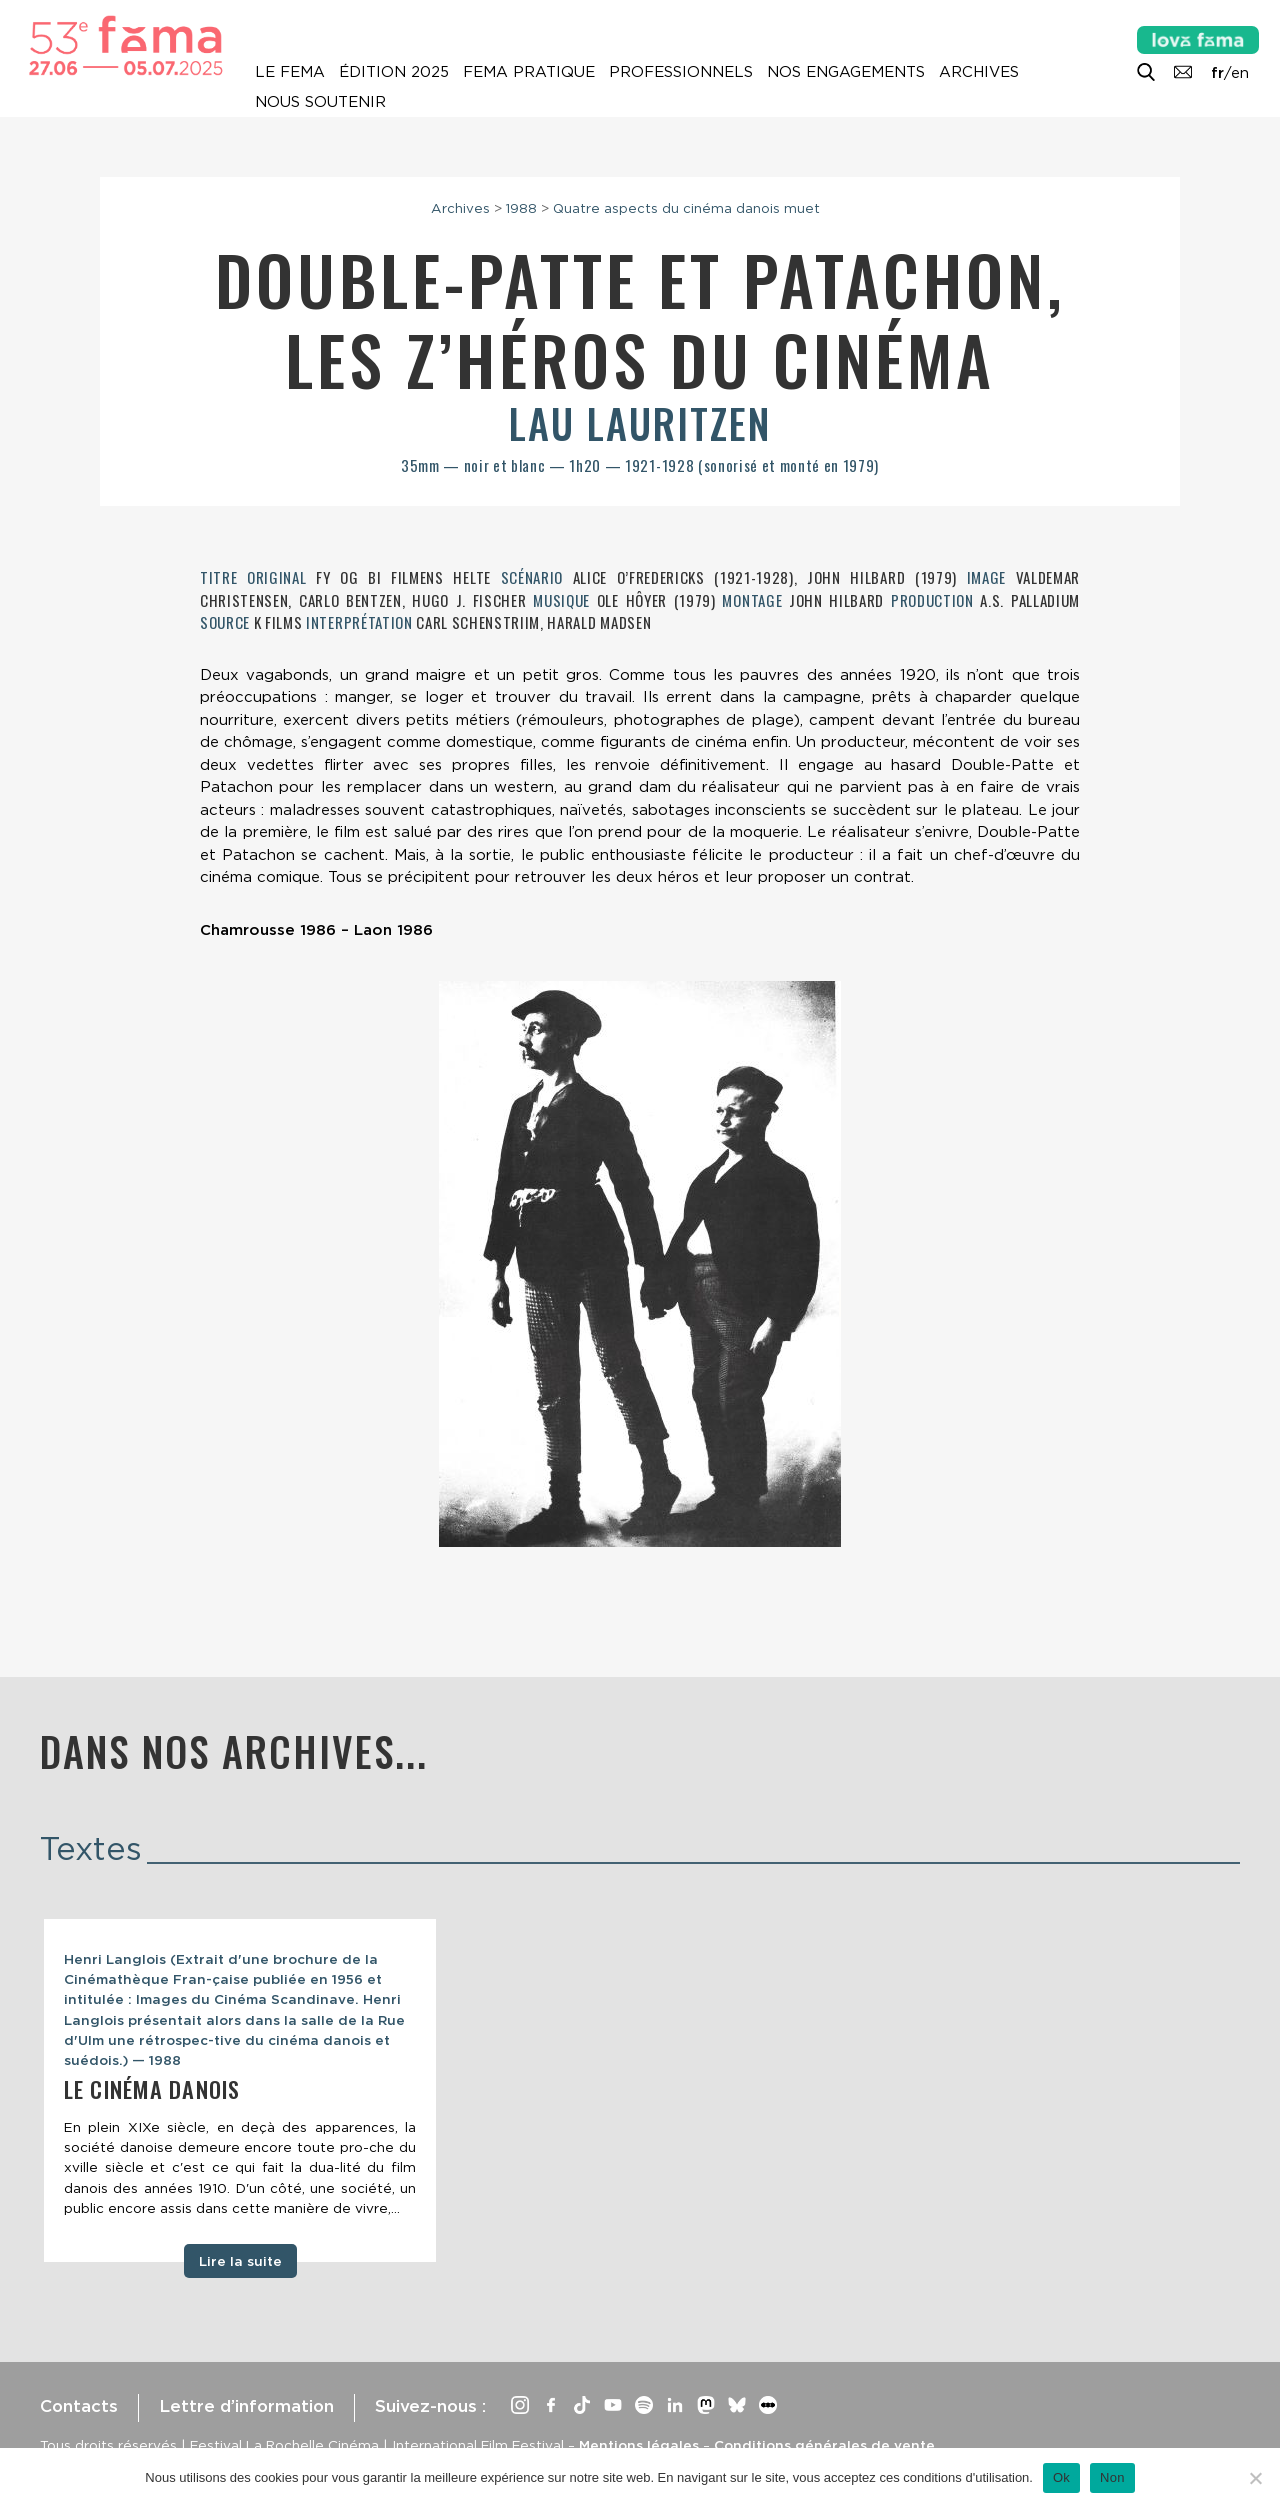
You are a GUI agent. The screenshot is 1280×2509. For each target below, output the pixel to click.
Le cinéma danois (152, 2089)
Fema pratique (529, 72)
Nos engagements (846, 72)
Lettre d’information (246, 2406)
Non (1112, 2477)
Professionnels (681, 72)
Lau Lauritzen (640, 423)
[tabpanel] (240, 2090)
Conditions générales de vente (824, 2445)
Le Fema (290, 72)
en (1240, 73)
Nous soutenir (320, 102)
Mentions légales (639, 2445)
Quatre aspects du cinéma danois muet (686, 208)
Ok (1061, 2477)
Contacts (79, 2406)
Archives (979, 72)
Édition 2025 (394, 72)
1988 (521, 208)
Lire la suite (240, 2261)
